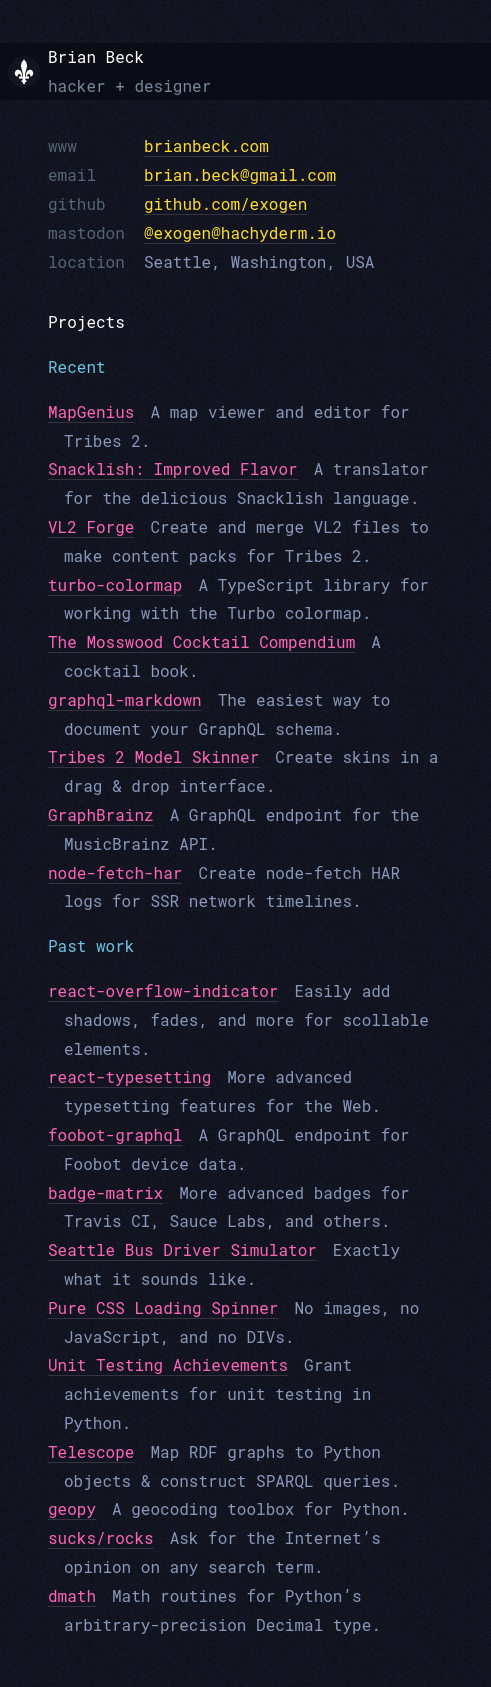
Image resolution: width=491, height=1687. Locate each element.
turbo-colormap (115, 584)
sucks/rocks (101, 1537)
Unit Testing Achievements (168, 1364)
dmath (72, 1595)
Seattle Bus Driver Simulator (182, 1249)
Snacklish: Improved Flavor (173, 468)
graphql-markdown (125, 699)
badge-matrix (105, 1192)
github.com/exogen (225, 203)
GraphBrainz (101, 814)
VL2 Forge (91, 526)
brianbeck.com (206, 145)
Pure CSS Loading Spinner (163, 1307)
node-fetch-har (115, 872)
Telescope (91, 1451)
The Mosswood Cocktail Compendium (201, 641)
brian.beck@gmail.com (240, 174)
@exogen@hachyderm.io (240, 232)
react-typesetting (129, 1076)
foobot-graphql (115, 1134)
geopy (72, 1508)
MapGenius (91, 411)
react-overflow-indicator (163, 990)
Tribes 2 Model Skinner (153, 756)
